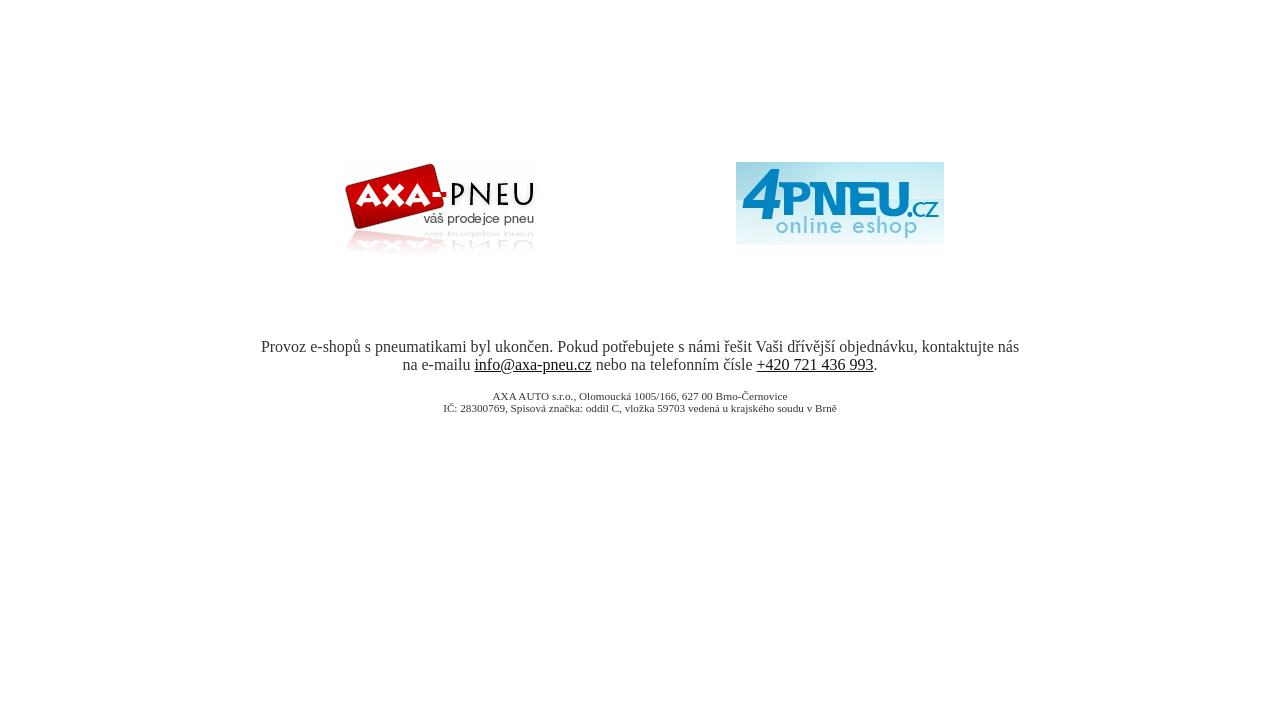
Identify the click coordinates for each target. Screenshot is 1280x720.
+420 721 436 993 (815, 364)
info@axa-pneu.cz (532, 364)
